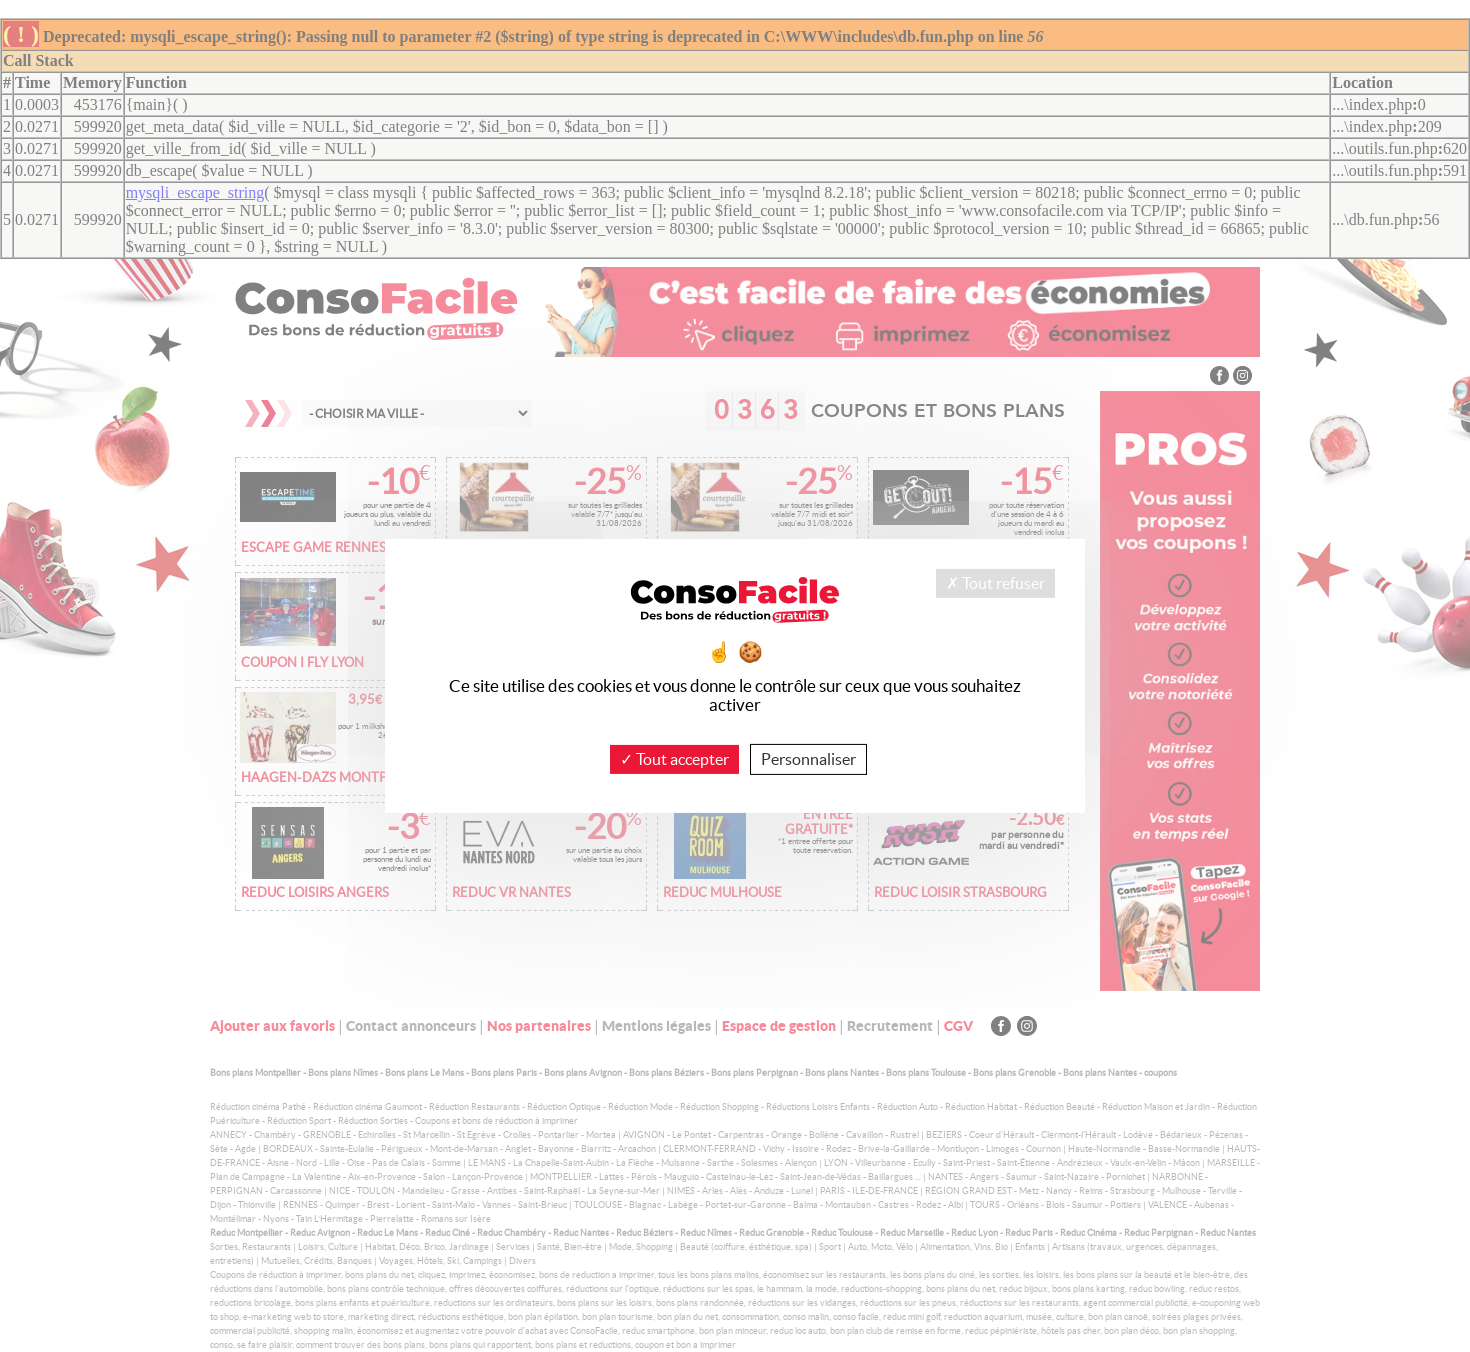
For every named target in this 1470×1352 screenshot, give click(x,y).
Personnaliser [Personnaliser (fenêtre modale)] (808, 759)
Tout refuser (995, 583)
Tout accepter (674, 759)
